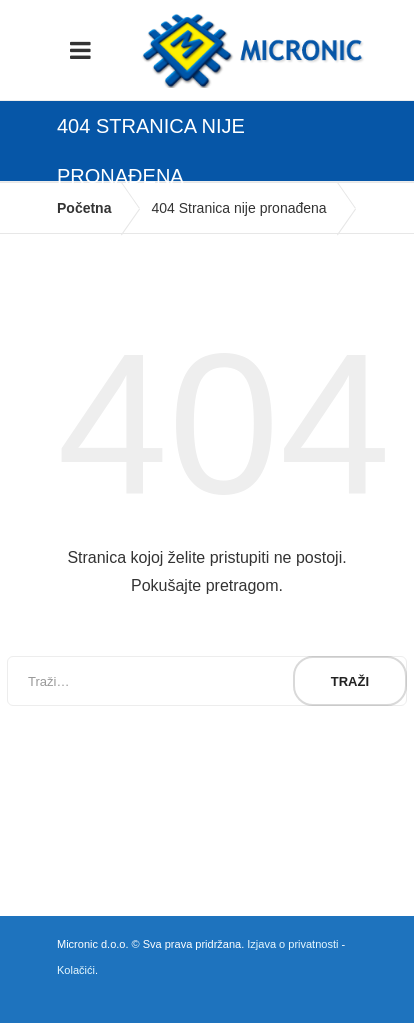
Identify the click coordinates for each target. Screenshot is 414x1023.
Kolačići (76, 970)
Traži (350, 681)
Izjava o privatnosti (292, 944)
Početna (84, 208)
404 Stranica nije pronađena (238, 208)
